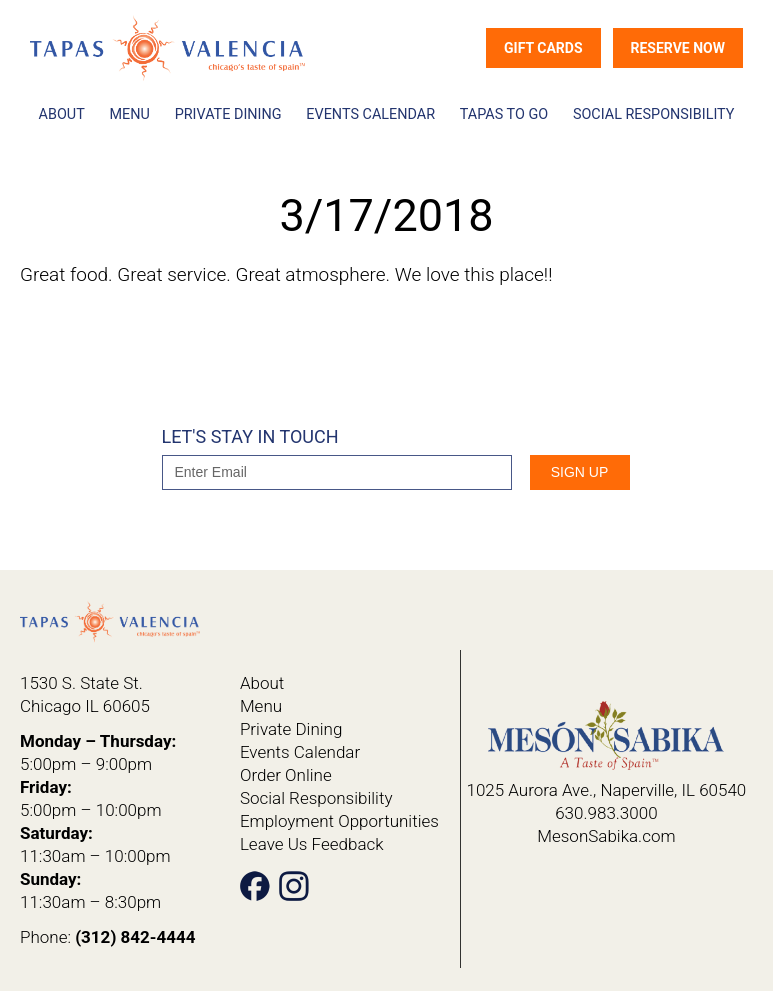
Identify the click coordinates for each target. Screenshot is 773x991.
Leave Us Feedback (312, 844)
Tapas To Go (504, 114)
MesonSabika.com (606, 836)
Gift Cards (543, 48)
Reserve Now (678, 48)
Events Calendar (370, 114)
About (62, 114)
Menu (130, 114)
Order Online (286, 775)
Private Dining (228, 114)
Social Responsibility (654, 114)
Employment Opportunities (339, 821)
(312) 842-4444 (135, 937)
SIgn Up (580, 472)
